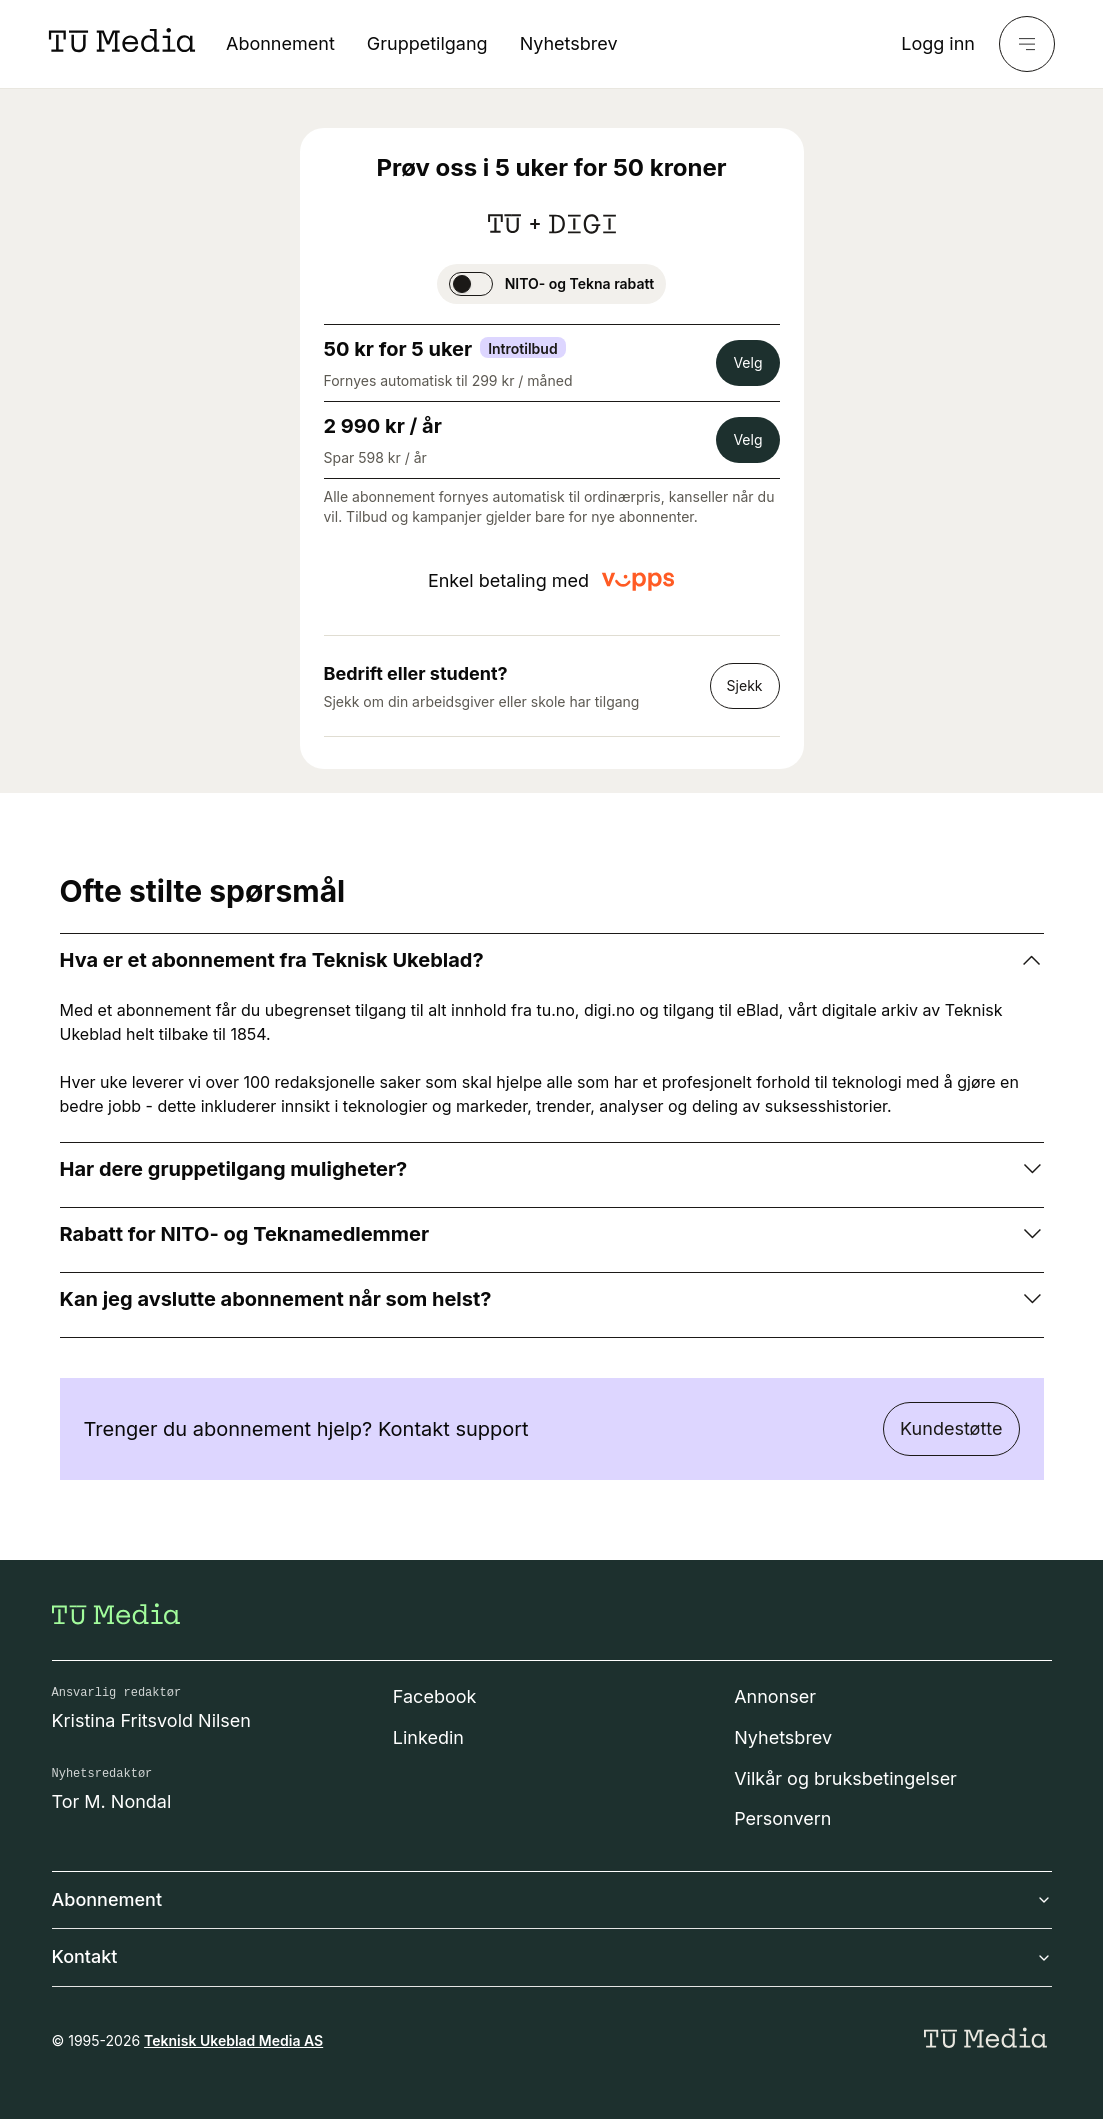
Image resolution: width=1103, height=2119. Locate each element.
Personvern (782, 1818)
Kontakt (552, 1956)
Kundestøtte (951, 1428)
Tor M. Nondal (112, 1801)
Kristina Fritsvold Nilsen (152, 1720)
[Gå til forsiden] (116, 1614)
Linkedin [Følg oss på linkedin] (428, 1737)
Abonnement (280, 43)
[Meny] (1027, 44)
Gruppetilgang (427, 43)
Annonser (775, 1696)
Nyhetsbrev (569, 43)
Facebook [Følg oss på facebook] (435, 1696)
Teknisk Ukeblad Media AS (233, 2040)
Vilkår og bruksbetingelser (845, 1778)
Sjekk (745, 685)
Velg (747, 362)
